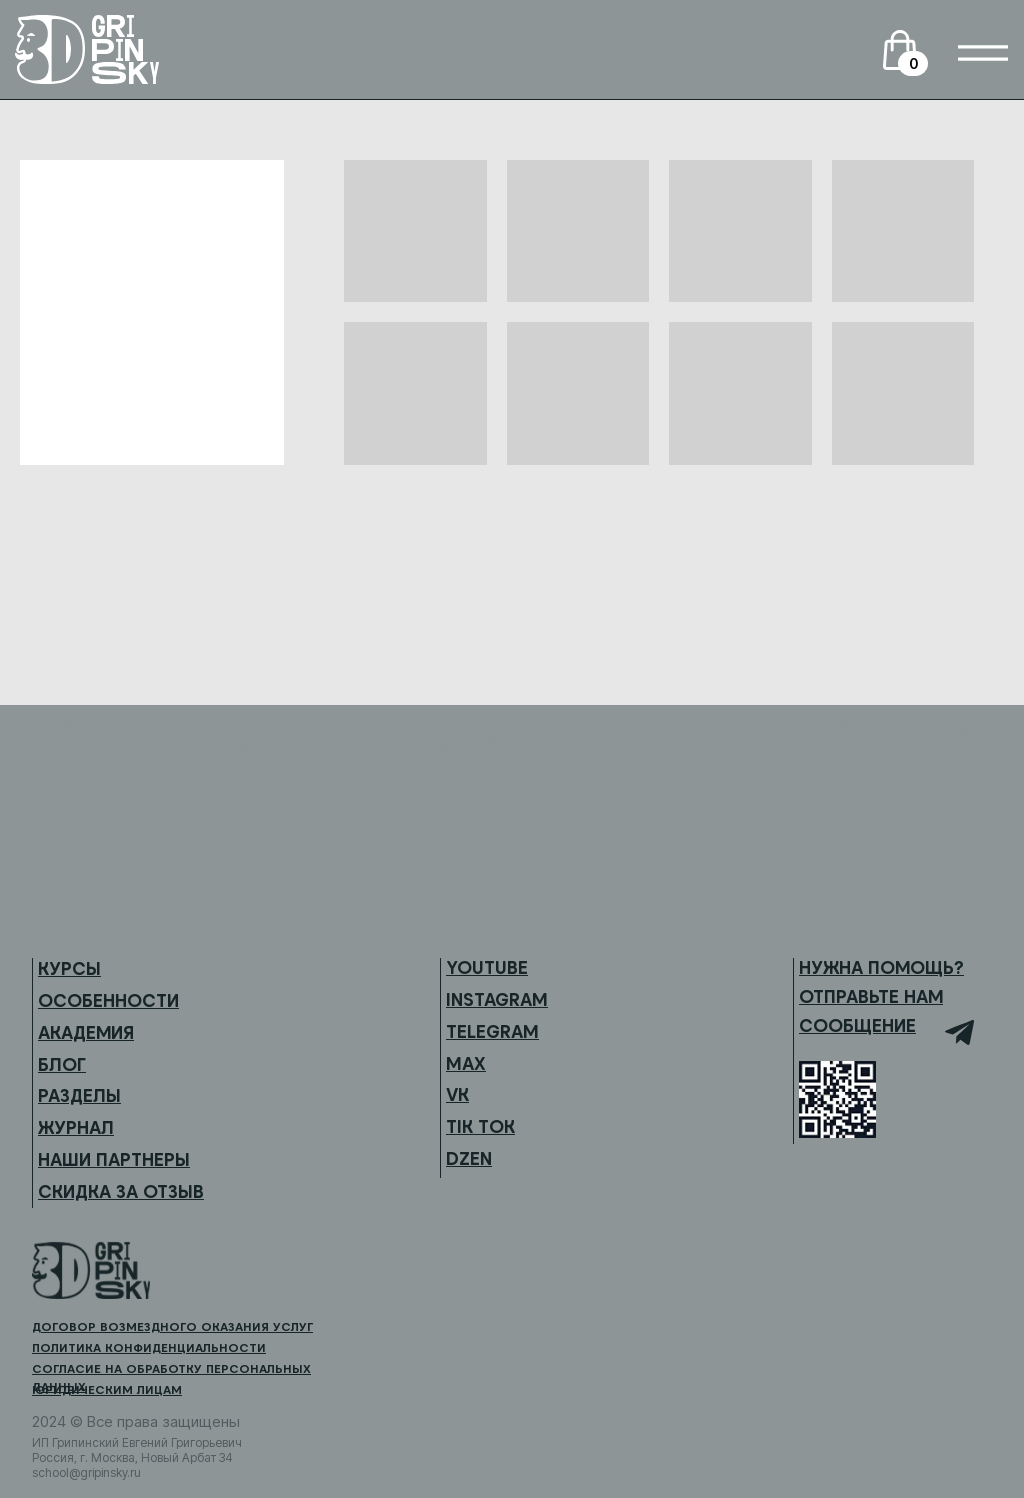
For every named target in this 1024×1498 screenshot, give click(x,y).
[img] (983, 53)
